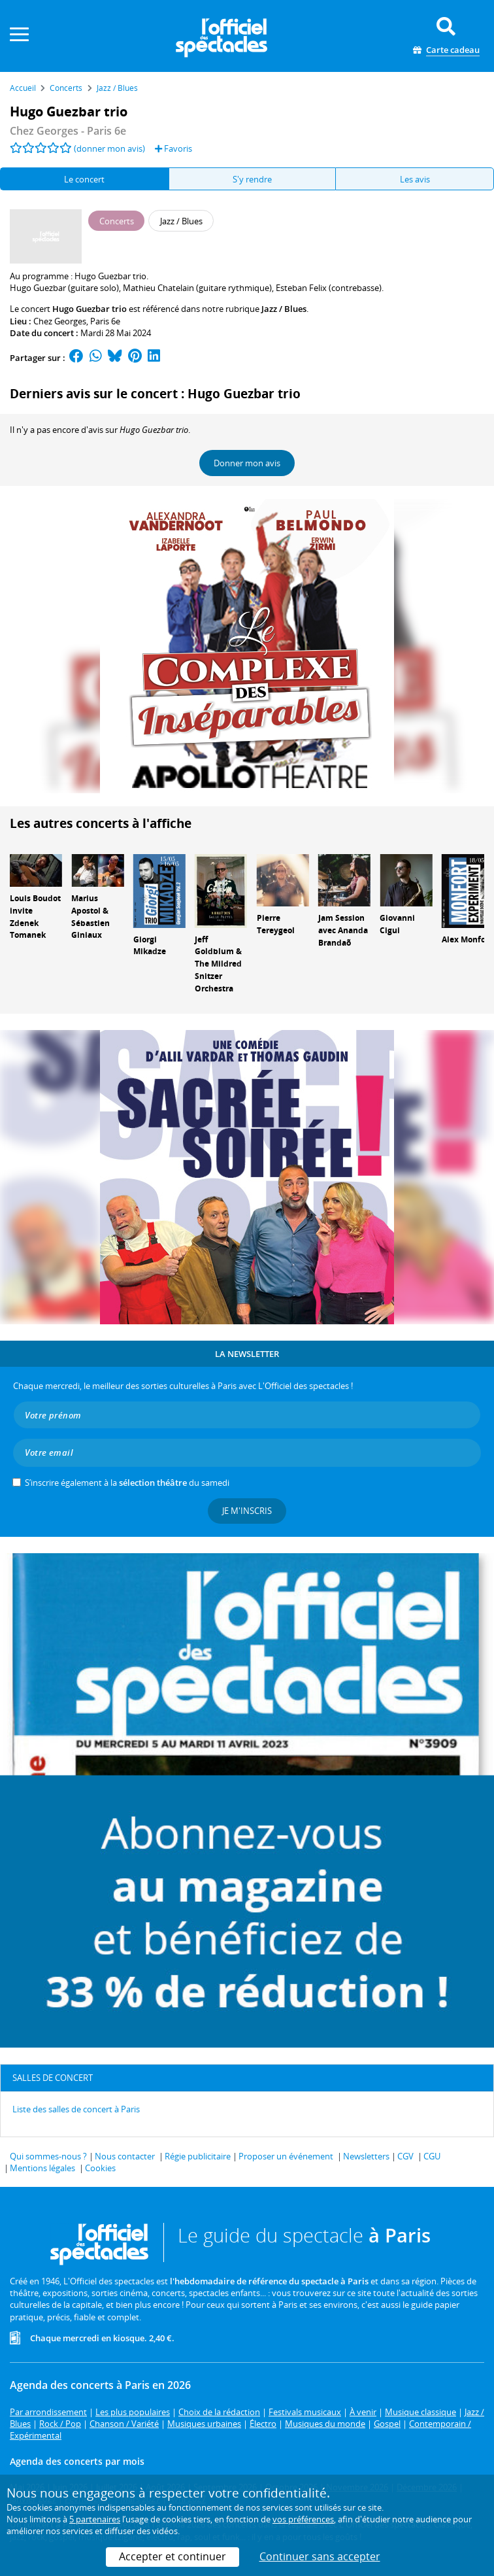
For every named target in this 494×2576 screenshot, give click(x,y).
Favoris (173, 148)
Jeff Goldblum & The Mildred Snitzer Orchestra (218, 964)
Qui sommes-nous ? (48, 2156)
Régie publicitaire (198, 2156)
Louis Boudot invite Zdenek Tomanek (35, 916)
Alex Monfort (467, 939)
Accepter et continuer (172, 2556)
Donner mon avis (247, 463)
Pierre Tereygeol (276, 924)
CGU (431, 2156)
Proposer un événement (286, 2156)
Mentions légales (42, 2168)
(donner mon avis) (109, 148)
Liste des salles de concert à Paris (76, 2109)
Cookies (100, 2168)
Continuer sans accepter (319, 2556)
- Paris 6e (68, 131)
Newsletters (366, 2156)
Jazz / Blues (283, 309)
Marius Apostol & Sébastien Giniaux (90, 916)
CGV (405, 2156)
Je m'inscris (247, 1511)
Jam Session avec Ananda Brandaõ (343, 930)
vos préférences (303, 2519)
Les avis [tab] (415, 179)
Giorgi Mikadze (149, 945)
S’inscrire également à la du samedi (127, 1482)
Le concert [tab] (84, 179)
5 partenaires (94, 2519)
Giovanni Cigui (397, 924)
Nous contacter (125, 2156)
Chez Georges (59, 321)
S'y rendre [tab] (252, 179)
